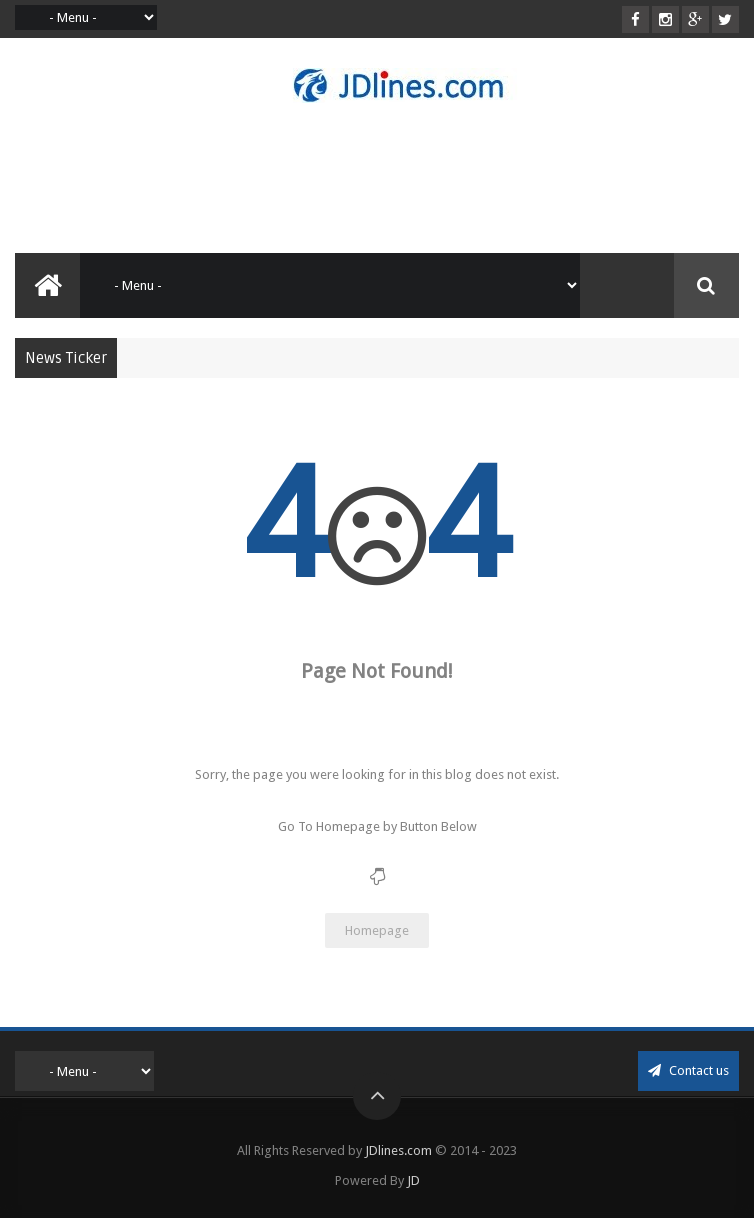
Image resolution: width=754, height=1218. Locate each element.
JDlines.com (398, 1150)
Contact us (688, 1070)
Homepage (377, 930)
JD (413, 1180)
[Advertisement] (379, 178)
